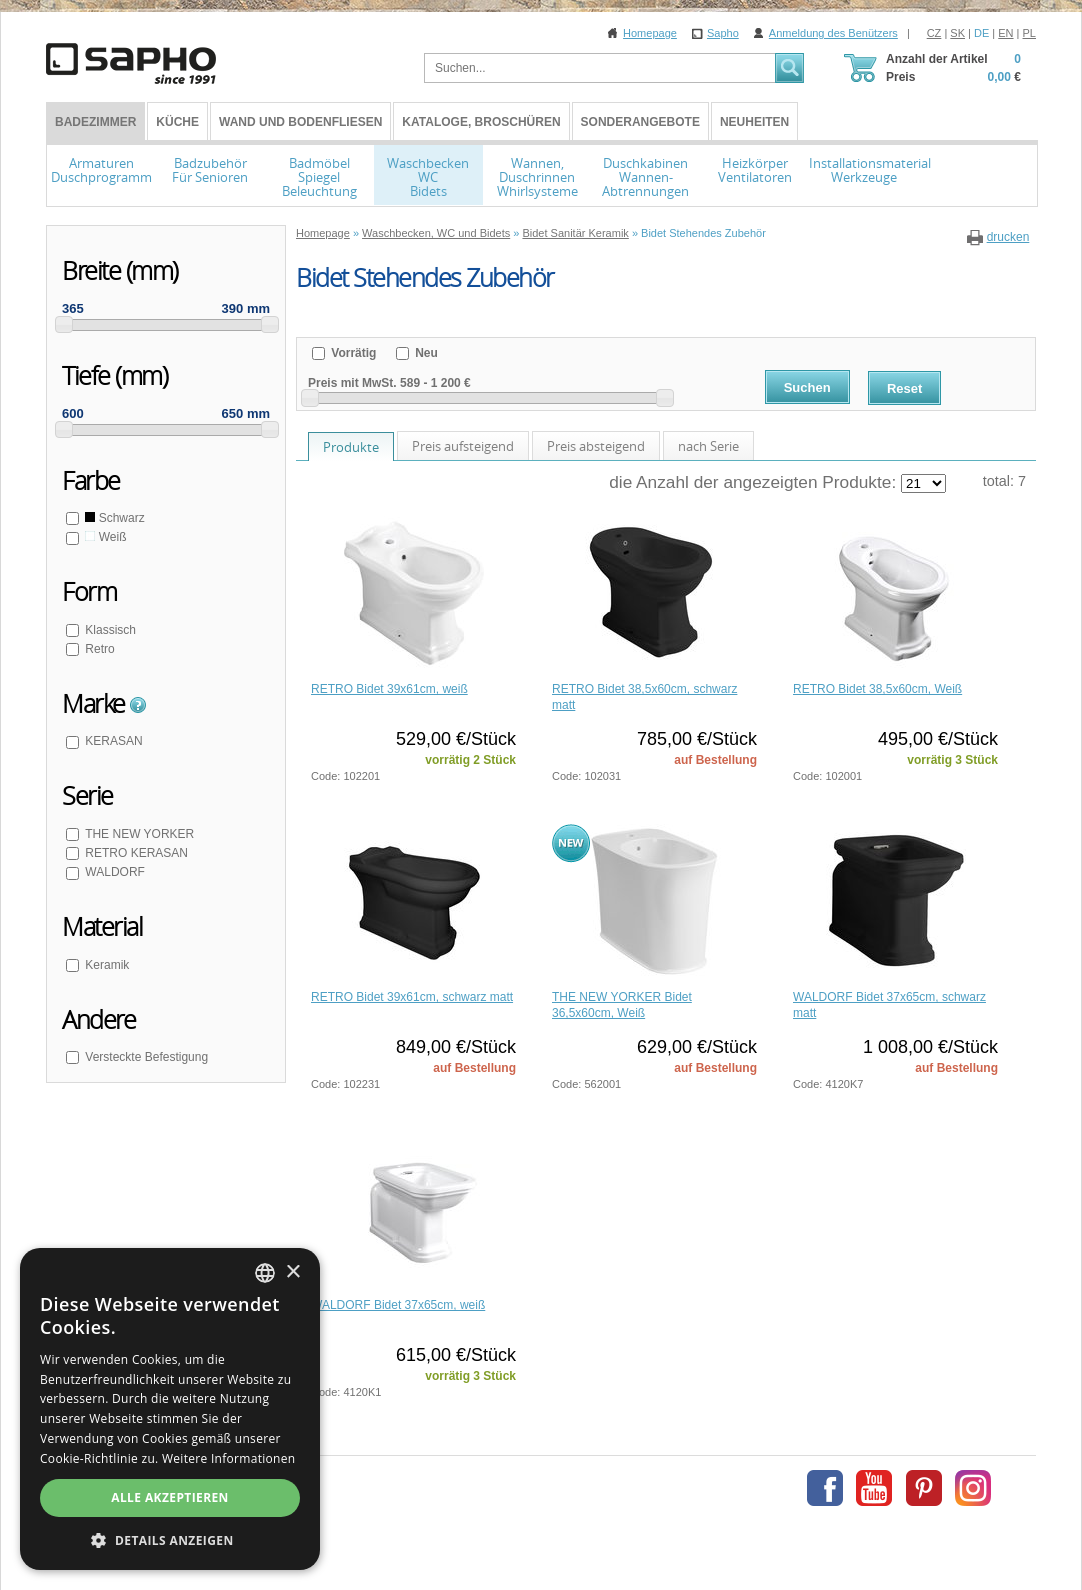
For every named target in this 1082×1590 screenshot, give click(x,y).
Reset (904, 388)
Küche (177, 122)
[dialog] (170, 1409)
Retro (98, 649)
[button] (170, 1540)
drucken (1008, 237)
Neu (425, 353)
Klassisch (109, 630)
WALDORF (113, 872)
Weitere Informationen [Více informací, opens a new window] (229, 1458)
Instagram (973, 1488)
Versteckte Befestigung (145, 1057)
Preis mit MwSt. (352, 383)
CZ (934, 33)
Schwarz (113, 518)
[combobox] (265, 1273)
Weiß (104, 537)
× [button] (292, 1272)
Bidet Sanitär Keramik (575, 233)
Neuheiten (754, 122)
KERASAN (112, 741)
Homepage (650, 33)
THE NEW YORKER (138, 834)
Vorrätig (352, 353)
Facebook (825, 1488)
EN (1005, 33)
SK (957, 33)
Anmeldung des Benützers (833, 33)
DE (981, 33)
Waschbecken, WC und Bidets (436, 233)
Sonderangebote (640, 122)
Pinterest (924, 1488)
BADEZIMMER (95, 122)
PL (1029, 33)
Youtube (874, 1488)
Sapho (723, 33)
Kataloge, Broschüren (481, 122)
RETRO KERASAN (135, 853)
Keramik (105, 965)
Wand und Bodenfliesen (300, 122)
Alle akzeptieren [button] (170, 1497)
